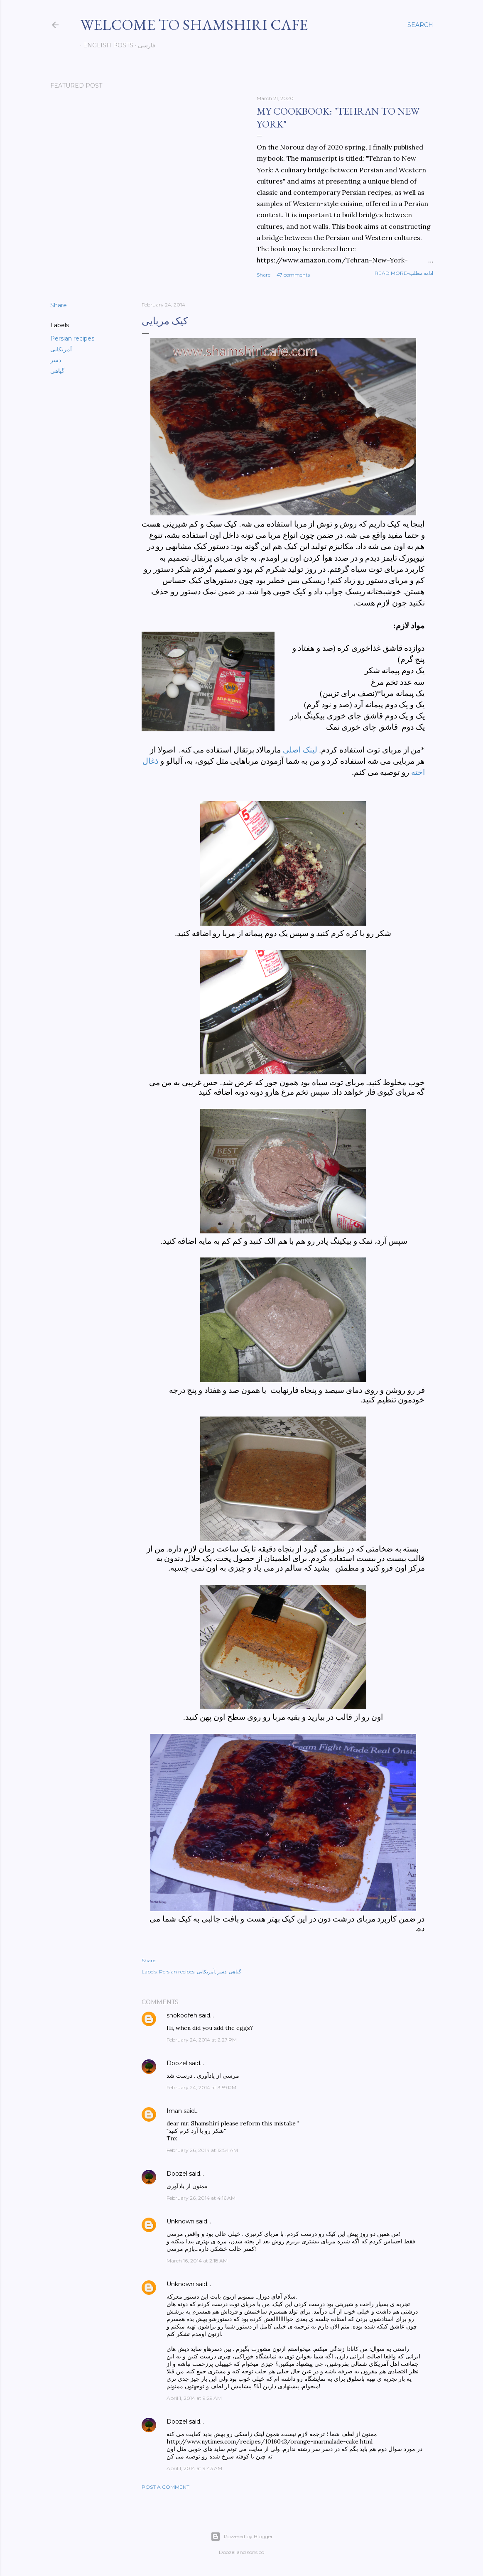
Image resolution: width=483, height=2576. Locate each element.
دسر (55, 360)
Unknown (180, 2221)
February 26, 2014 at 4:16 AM (201, 2198)
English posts (105, 45)
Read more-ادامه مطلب (404, 273)
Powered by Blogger (242, 2537)
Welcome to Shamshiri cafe (194, 24)
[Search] (420, 25)
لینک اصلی (300, 749)
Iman (174, 2111)
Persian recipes (72, 338)
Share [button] (263, 275)
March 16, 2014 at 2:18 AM (197, 2260)
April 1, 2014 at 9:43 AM (194, 2468)
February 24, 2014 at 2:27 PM (202, 2040)
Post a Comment (165, 2487)
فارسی (143, 45)
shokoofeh (182, 2015)
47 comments (293, 275)
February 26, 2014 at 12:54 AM (202, 2150)
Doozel (177, 2063)
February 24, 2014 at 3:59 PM (201, 2087)
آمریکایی (61, 349)
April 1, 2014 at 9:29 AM (194, 2398)
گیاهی (57, 371)
